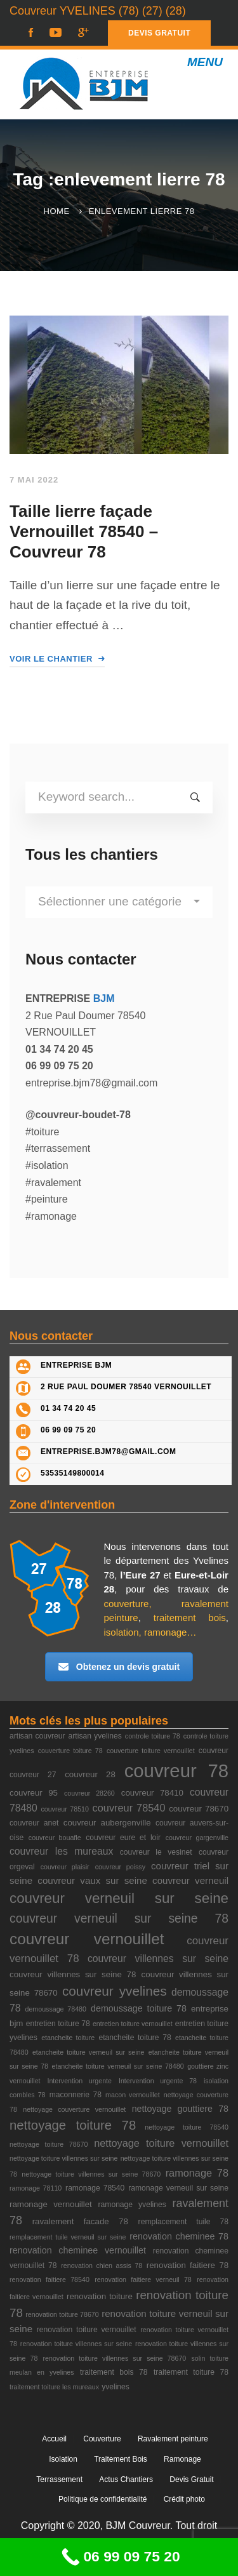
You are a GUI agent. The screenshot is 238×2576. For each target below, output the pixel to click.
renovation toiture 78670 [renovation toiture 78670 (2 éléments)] (61, 2314)
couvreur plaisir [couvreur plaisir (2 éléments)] (65, 1867)
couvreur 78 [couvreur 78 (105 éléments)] (176, 1770)
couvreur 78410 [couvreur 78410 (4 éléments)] (152, 1793)
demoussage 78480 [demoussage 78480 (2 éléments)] (55, 2009)
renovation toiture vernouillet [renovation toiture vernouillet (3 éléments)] (86, 2329)
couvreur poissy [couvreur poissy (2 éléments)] (120, 1867)
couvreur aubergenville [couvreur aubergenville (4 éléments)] (107, 1822)
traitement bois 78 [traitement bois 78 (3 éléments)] (114, 2372)
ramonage (165, 1632)
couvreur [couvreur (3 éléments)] (213, 1750)
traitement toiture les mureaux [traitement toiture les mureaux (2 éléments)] (54, 2387)
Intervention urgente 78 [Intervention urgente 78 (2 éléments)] (158, 2081)
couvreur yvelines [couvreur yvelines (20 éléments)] (114, 1991)
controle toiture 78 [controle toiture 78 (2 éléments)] (152, 1736)
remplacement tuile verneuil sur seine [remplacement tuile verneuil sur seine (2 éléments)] (68, 2237)
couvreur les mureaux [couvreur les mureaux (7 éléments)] (61, 1851)
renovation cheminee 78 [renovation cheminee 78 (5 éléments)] (178, 2236)
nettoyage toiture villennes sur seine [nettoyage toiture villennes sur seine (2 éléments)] (63, 2158)
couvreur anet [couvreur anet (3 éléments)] (34, 1823)
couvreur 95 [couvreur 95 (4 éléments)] (34, 1793)
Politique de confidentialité (102, 2499)
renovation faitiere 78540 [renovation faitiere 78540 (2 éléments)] (49, 2279)
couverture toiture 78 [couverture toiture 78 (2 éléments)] (70, 1750)
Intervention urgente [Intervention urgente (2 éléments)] (79, 2081)
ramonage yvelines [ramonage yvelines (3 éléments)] (132, 2204)
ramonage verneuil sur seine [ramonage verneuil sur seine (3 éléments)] (178, 2188)
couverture (126, 1603)
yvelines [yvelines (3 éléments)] (115, 2386)
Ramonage (182, 2459)
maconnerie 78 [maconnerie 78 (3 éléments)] (76, 2094)
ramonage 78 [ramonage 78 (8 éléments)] (197, 2173)
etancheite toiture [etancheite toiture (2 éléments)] (68, 2037)
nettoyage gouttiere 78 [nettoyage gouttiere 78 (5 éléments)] (180, 2109)
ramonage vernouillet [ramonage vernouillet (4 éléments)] (51, 2204)
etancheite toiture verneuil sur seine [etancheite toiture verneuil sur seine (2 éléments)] (88, 2052)
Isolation (63, 2459)
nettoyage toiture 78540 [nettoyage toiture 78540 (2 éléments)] (186, 2127)
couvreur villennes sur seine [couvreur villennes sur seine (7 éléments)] (158, 1958)
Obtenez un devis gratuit (119, 1667)
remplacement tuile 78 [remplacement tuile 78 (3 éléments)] (183, 2221)
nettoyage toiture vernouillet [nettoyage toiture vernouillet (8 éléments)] (161, 2143)
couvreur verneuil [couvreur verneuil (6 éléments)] (190, 1880)
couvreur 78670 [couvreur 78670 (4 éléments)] (198, 1808)
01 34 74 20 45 (68, 1408)
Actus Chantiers (126, 2479)
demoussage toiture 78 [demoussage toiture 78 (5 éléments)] (139, 2008)
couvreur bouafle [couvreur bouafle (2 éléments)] (55, 1837)
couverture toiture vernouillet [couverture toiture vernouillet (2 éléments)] (151, 1750)
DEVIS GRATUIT (159, 33)
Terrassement (59, 2479)
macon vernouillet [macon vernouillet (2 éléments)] (132, 2095)
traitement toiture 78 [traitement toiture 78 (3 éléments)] (191, 2372)
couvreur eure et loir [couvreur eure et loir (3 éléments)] (123, 1837)
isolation (121, 1632)
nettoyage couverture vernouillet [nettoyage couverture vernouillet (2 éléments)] (74, 2109)
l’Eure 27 (140, 1575)
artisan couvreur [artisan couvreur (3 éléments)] (37, 1736)
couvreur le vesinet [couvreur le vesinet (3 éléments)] (156, 1852)
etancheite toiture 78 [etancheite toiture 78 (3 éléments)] (135, 2037)
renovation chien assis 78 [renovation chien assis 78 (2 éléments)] (101, 2265)
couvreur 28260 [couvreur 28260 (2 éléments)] (89, 1793)
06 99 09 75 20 (68, 1429)
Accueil (54, 2438)
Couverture (102, 2438)
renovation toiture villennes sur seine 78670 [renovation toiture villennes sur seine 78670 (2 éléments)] (115, 2358)
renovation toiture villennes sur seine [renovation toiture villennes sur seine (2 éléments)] (76, 2343)
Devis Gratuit (191, 2479)
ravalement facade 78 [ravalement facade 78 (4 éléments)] (80, 2221)
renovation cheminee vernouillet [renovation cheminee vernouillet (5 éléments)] (78, 2250)
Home (57, 211)
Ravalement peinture (173, 2438)
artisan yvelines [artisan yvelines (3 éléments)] (95, 1736)
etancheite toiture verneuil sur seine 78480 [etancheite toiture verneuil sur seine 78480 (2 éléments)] (118, 2066)
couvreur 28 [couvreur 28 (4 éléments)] (90, 1774)
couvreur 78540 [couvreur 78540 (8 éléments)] (129, 1807)
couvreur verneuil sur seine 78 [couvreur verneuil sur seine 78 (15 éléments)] (119, 1918)
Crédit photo (184, 2499)
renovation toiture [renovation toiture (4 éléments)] (100, 2296)
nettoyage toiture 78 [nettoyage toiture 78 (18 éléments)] (73, 2125)
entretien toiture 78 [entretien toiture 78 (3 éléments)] (58, 2023)
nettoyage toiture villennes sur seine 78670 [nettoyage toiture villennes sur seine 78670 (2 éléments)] (91, 2174)
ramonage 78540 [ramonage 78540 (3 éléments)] (94, 2188)
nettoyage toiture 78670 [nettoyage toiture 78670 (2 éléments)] (49, 2144)
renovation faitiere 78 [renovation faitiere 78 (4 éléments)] (187, 2265)
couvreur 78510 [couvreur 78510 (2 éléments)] (65, 1809)
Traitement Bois (120, 2459)
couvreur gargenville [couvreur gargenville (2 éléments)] (197, 1837)
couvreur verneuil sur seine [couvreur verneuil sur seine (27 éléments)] (119, 1898)
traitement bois (190, 1617)
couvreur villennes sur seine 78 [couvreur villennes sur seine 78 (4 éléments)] (73, 1974)
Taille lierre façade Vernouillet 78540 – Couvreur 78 (84, 531)
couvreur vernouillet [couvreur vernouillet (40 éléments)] (87, 1938)
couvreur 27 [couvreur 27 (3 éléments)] (33, 1774)
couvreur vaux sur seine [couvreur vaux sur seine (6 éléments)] (92, 1880)
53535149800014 (72, 1473)
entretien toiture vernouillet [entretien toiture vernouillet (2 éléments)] (133, 2023)
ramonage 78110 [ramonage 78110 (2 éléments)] (36, 2188)
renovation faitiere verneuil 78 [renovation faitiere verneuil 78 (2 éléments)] (143, 2279)
